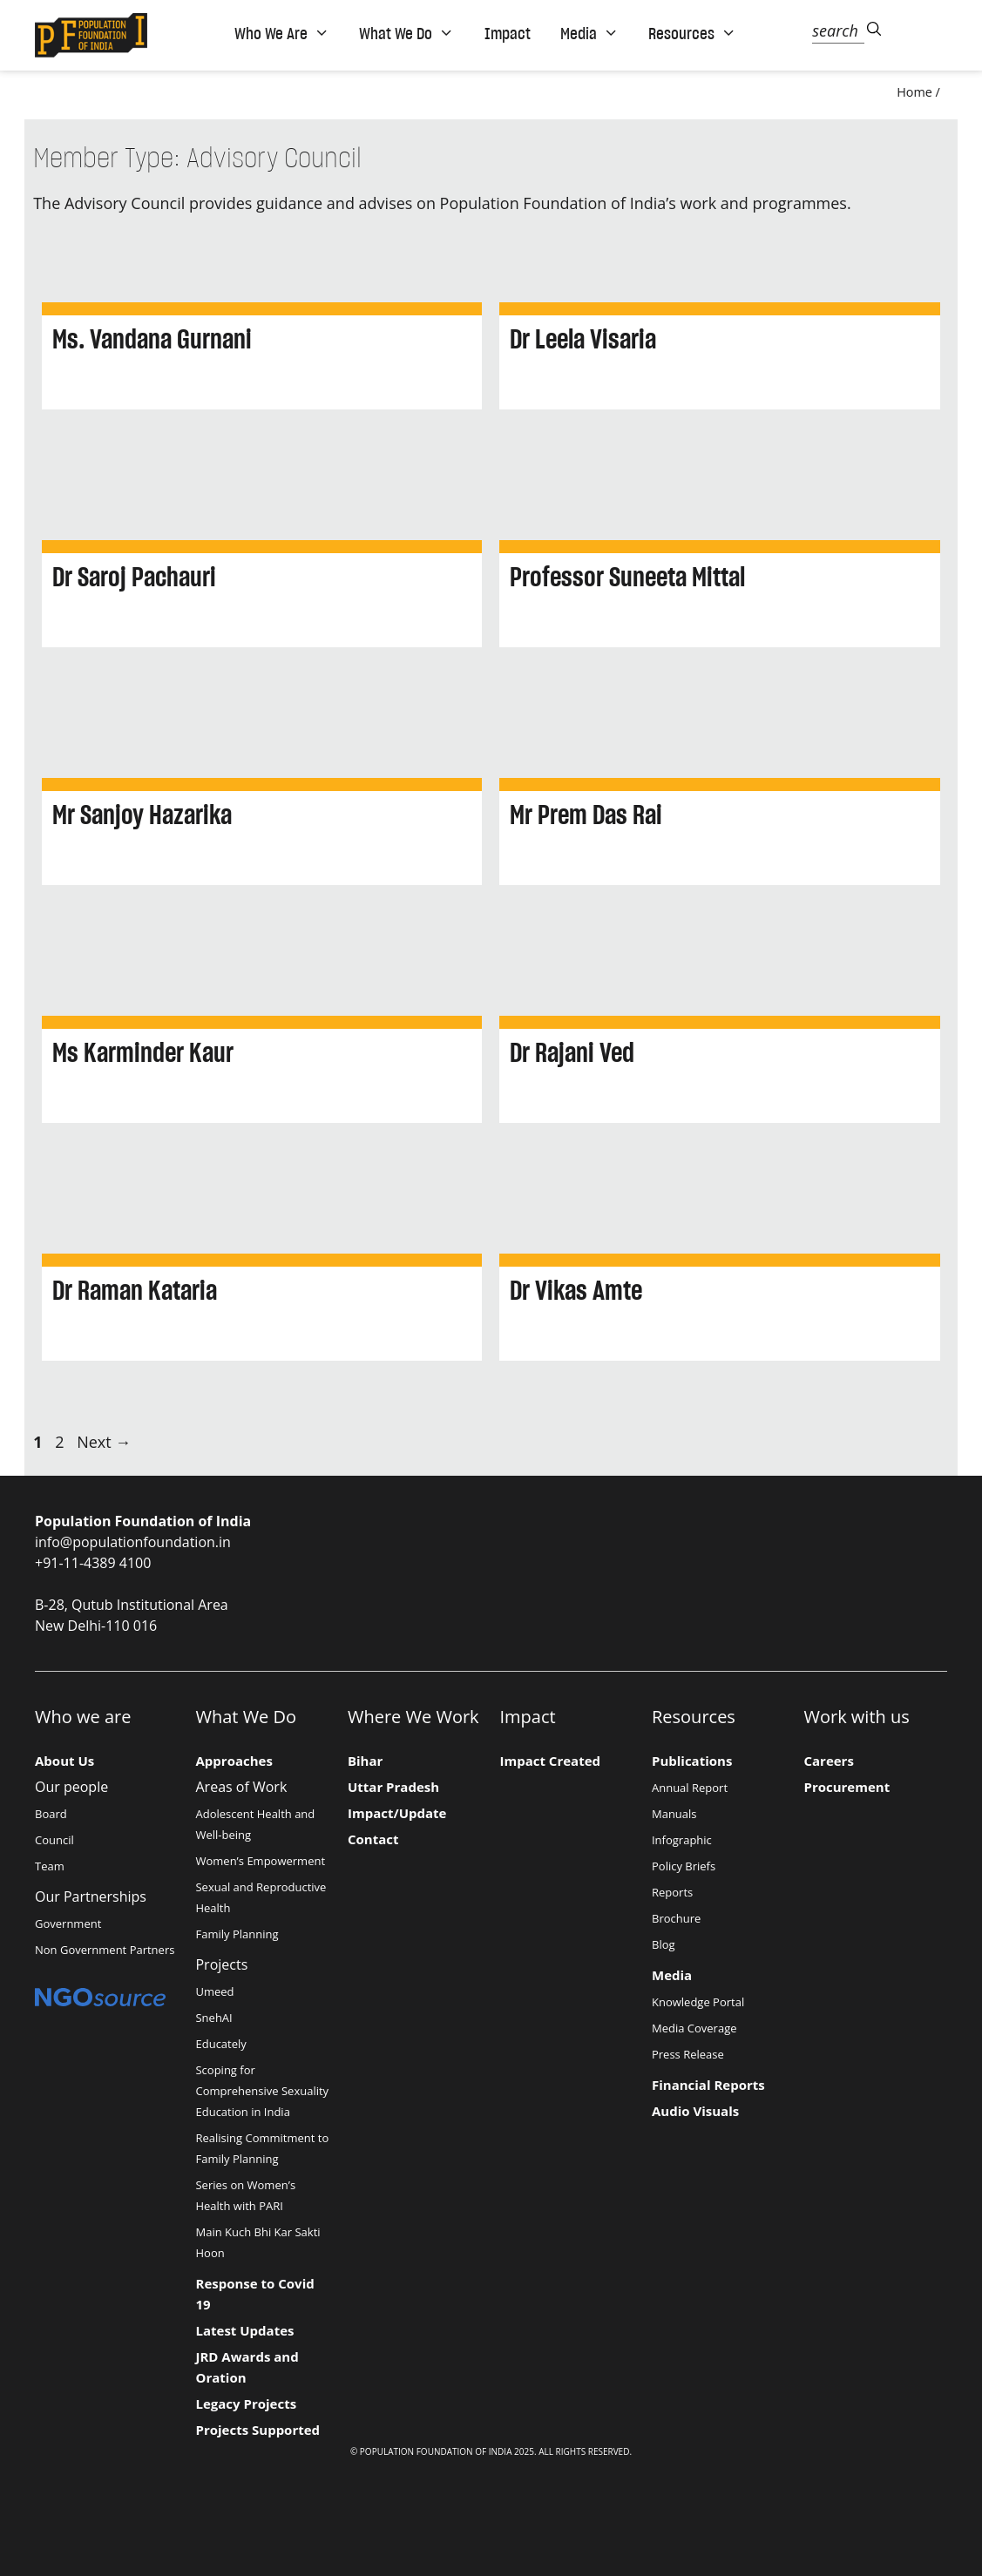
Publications (692, 1760)
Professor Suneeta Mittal (627, 576)
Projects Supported (257, 2429)
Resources (692, 33)
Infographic (682, 1840)
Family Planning (236, 1934)
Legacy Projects (245, 2403)
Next (104, 1441)
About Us (64, 1760)
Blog (663, 1944)
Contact (373, 1839)
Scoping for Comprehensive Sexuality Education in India (261, 2091)
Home (914, 92)
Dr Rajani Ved (572, 1052)
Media (589, 33)
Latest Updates (244, 2330)
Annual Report (690, 1787)
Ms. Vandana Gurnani (152, 338)
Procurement (846, 1786)
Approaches (233, 1760)
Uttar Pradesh (393, 1786)
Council (54, 1840)
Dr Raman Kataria (134, 1290)
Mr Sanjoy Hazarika (142, 814)
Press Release (688, 2054)
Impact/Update (397, 1813)
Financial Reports (708, 2084)
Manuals (674, 1814)
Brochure (676, 1918)
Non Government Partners (104, 1949)
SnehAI (213, 2017)
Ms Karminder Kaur (143, 1052)
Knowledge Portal (698, 2002)
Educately (220, 2044)
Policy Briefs (683, 1866)
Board (51, 1814)
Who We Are (281, 33)
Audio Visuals (695, 2111)
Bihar (365, 1760)
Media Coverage (694, 2028)
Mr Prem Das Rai (586, 814)
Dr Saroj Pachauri (134, 576)
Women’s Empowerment (260, 1861)
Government (68, 1923)
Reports (672, 1892)
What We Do (406, 33)
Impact (507, 33)
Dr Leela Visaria (583, 338)
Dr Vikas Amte (576, 1290)
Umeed (214, 1991)
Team (49, 1866)
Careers (828, 1760)
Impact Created (550, 1760)
